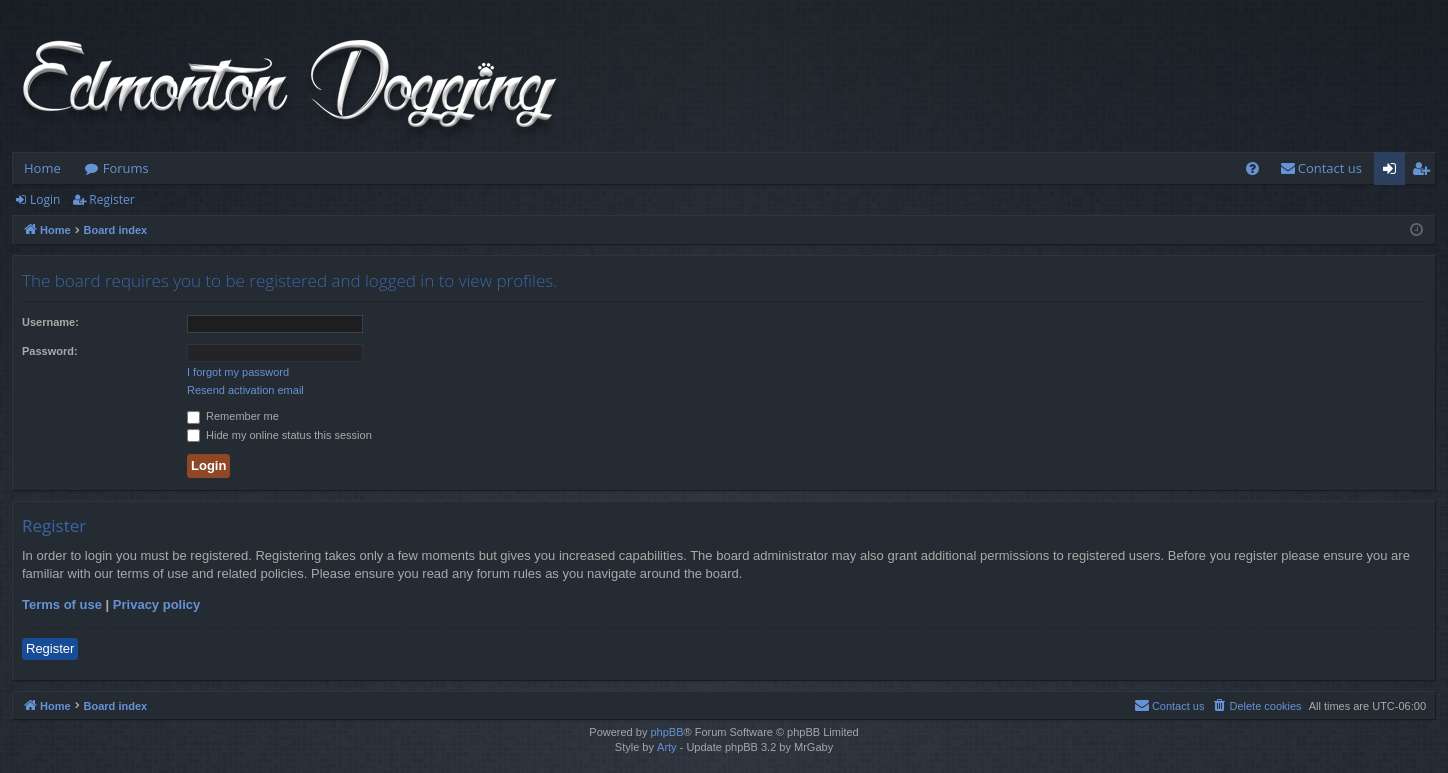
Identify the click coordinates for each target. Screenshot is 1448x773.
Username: (50, 322)
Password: (50, 351)
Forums (126, 168)
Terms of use (62, 604)
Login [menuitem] (1393, 172)
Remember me (233, 416)
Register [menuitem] (1425, 172)
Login (45, 199)
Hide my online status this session (279, 435)
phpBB (666, 732)
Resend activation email (245, 390)
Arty (667, 747)
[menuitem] (1252, 168)
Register (111, 199)
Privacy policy (156, 604)
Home (42, 168)
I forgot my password (238, 372)
